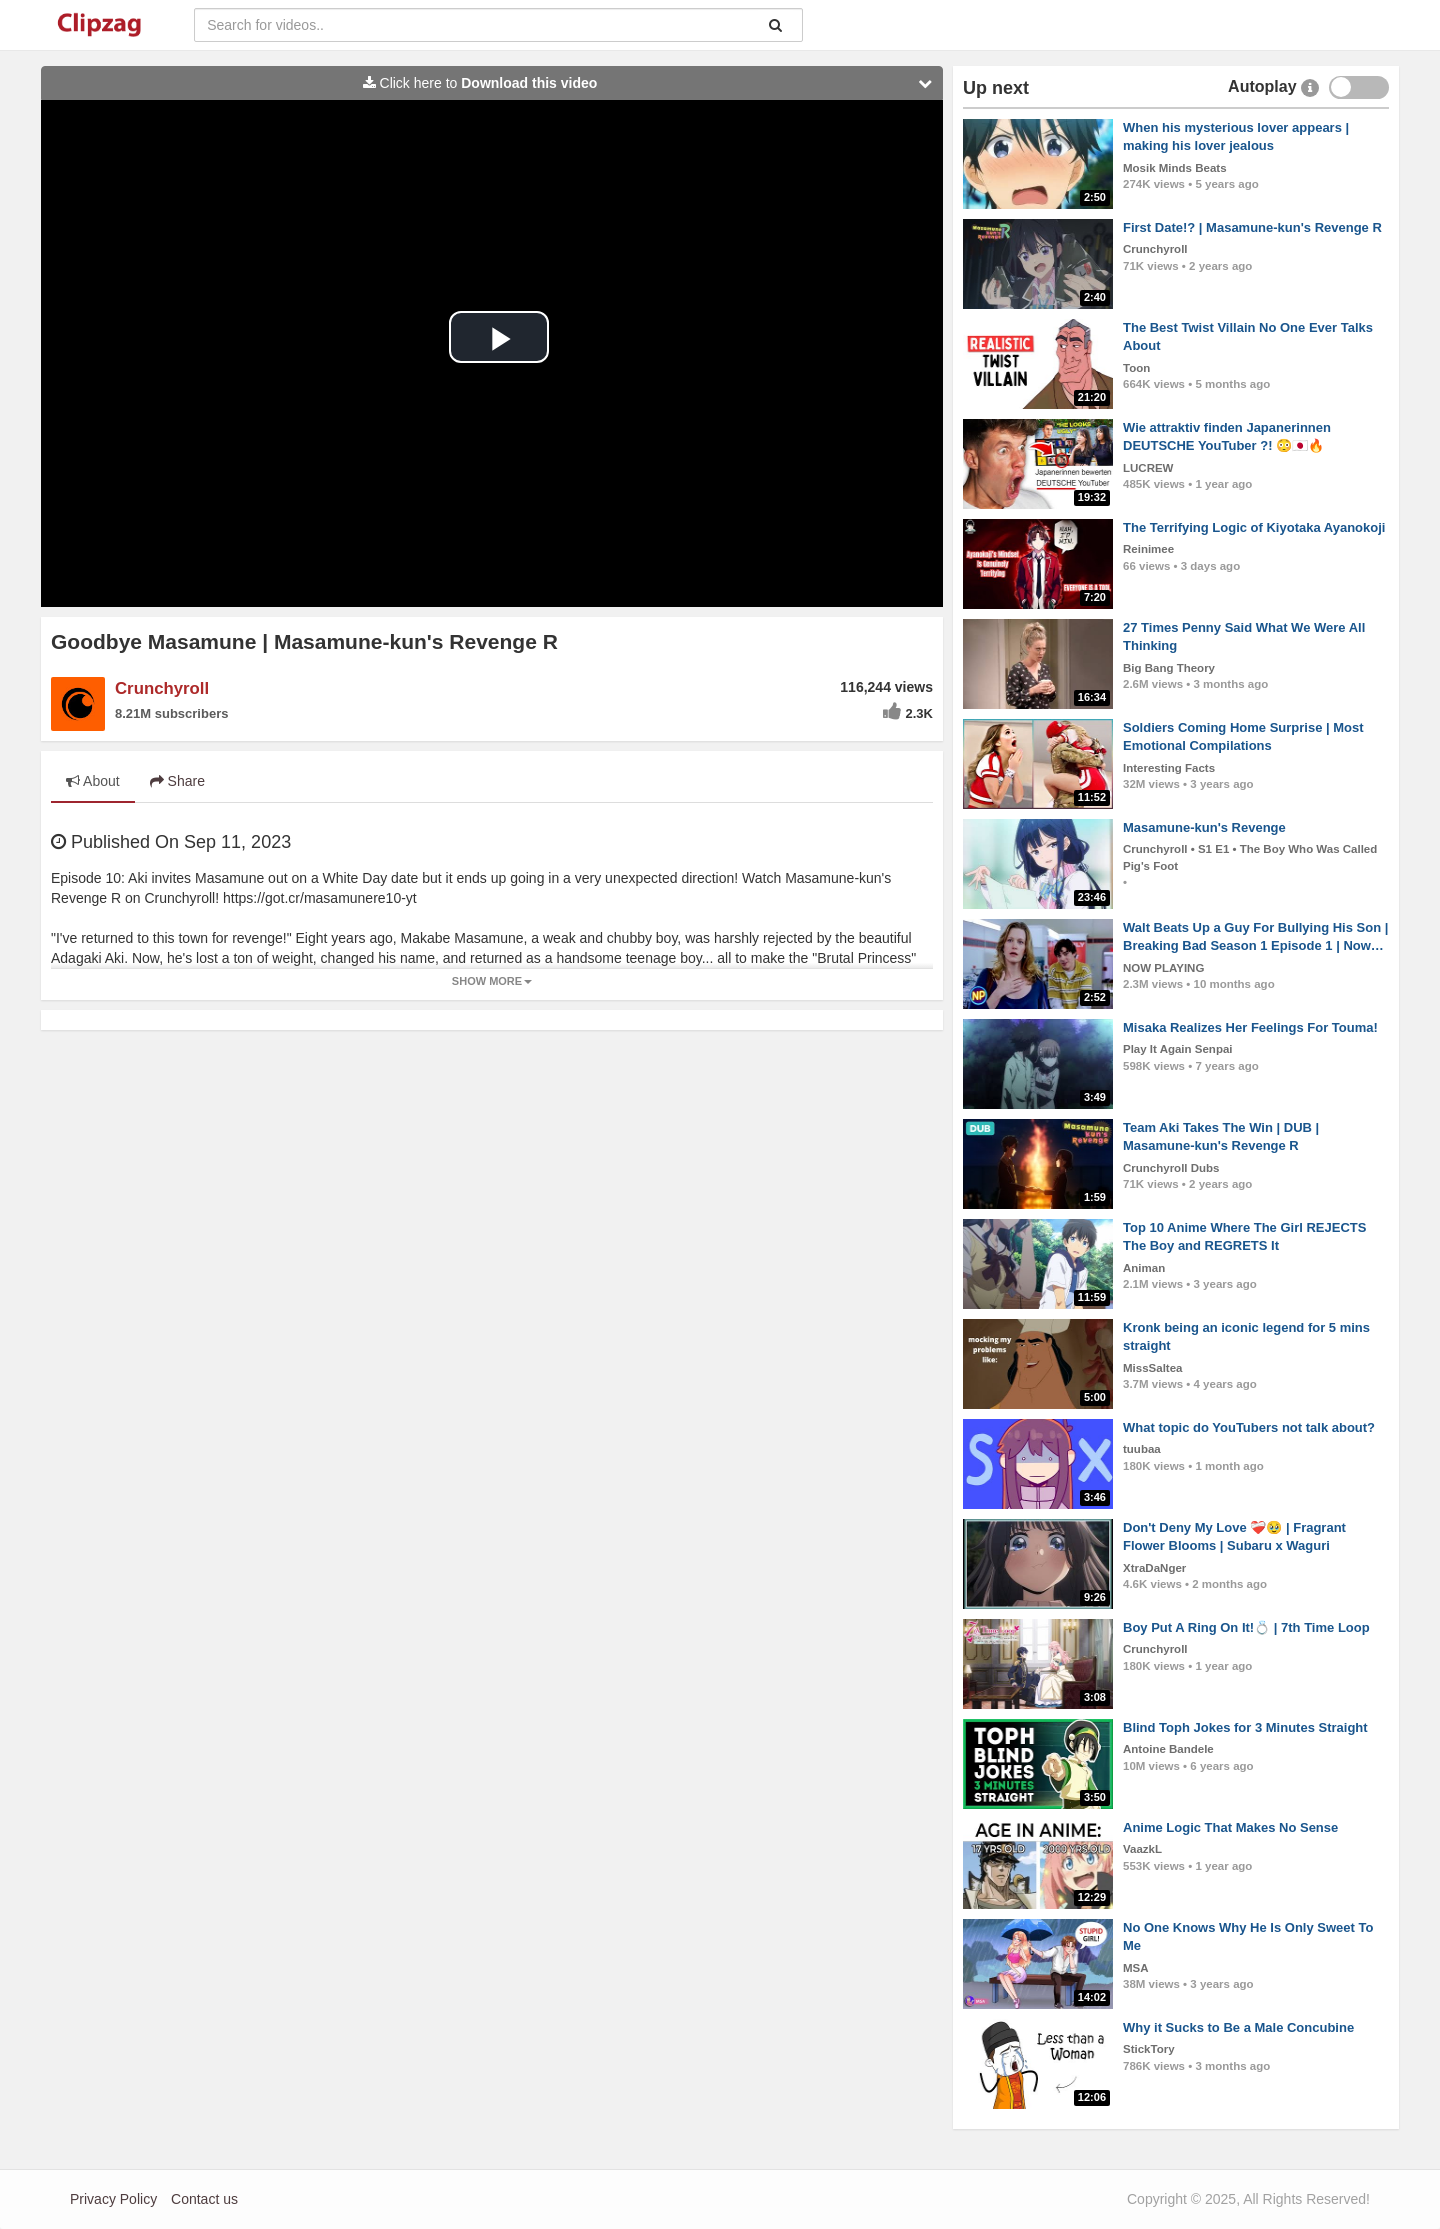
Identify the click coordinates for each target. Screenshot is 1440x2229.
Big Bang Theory (1169, 668)
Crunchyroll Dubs (1171, 1168)
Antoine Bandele (1168, 1749)
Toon (1136, 368)
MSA (1136, 1968)
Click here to (652, 83)
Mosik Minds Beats (1175, 168)
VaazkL (1142, 1849)
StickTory (1149, 2049)
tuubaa (1142, 1449)
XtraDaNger (1154, 1568)
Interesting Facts (1169, 768)
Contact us (204, 2199)
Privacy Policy (113, 2199)
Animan (1144, 1268)
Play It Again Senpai (1178, 1049)
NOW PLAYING (1163, 968)
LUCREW (1148, 468)
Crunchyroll (162, 688)
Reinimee (1148, 549)
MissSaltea (1152, 1368)
